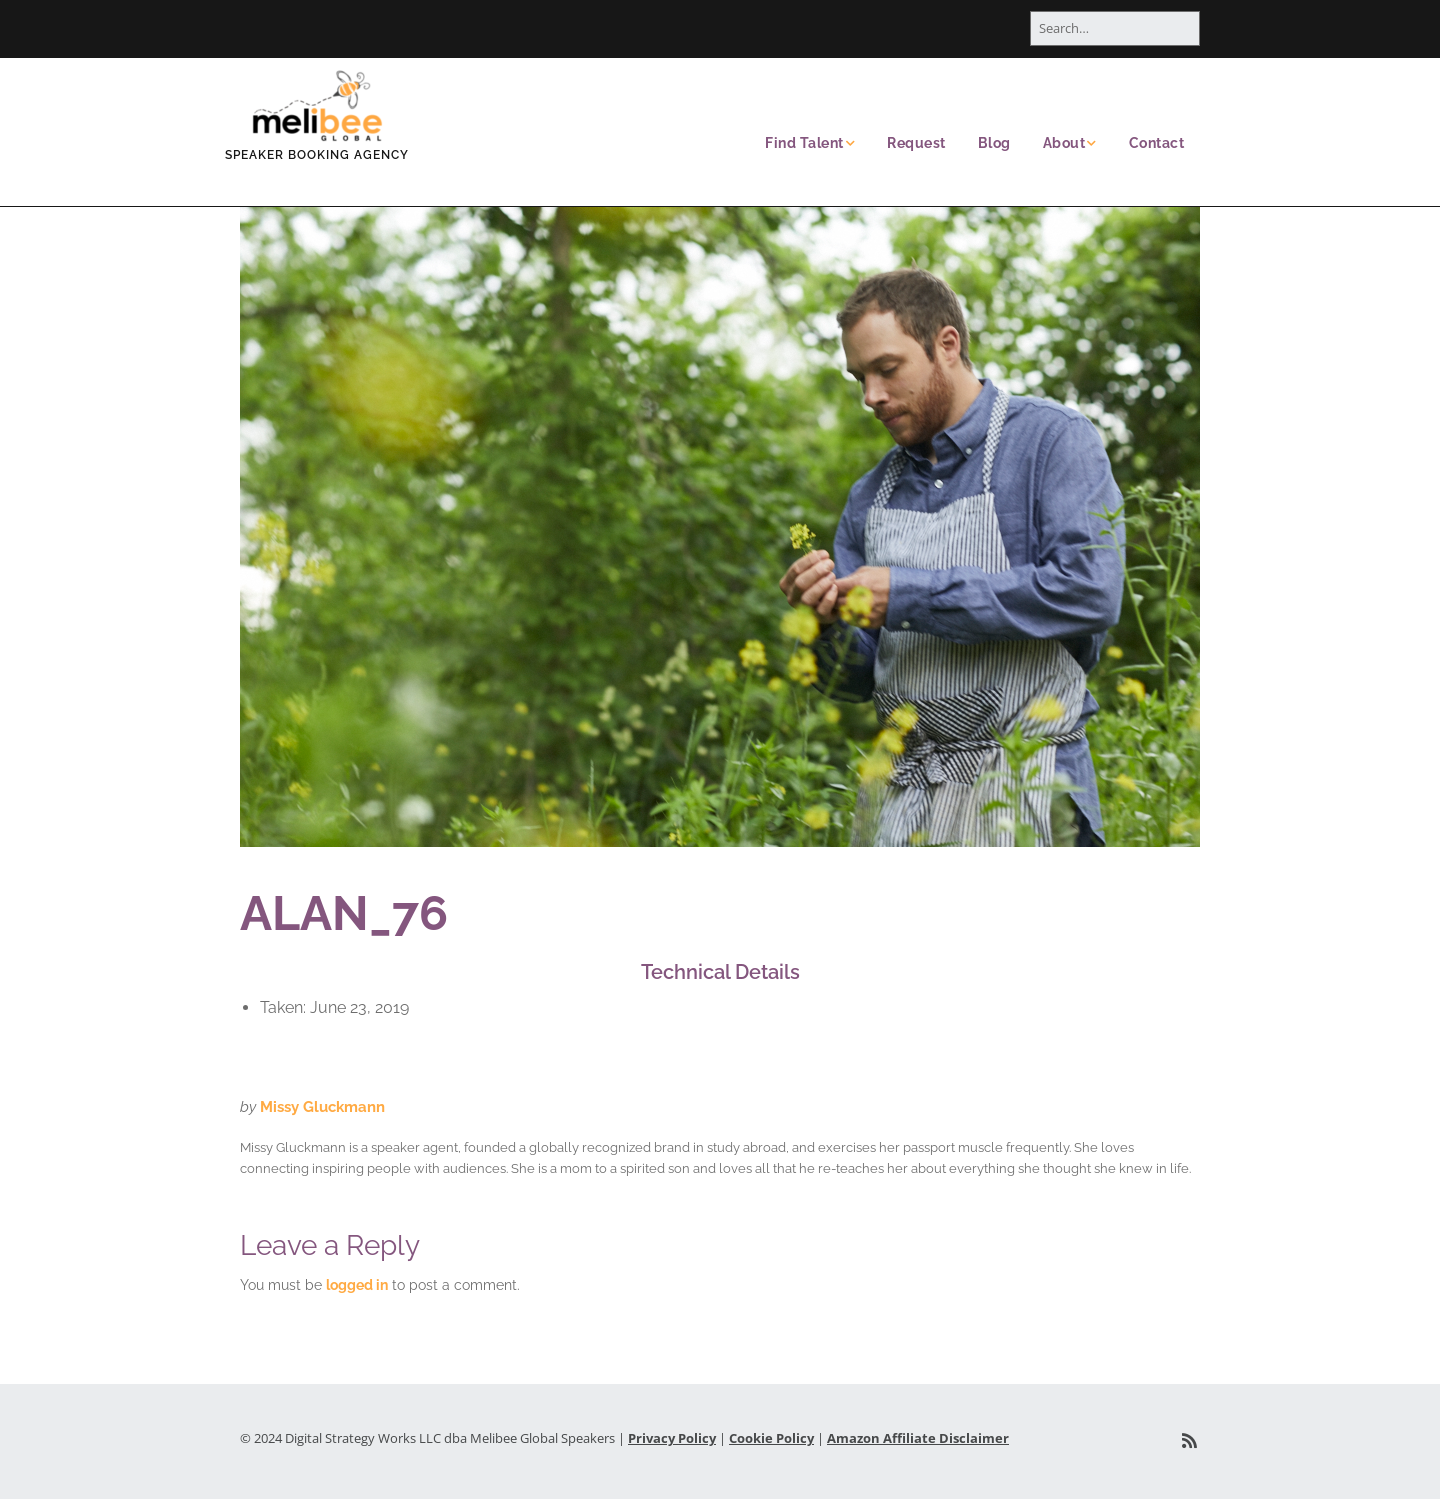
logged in (357, 1285)
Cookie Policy (771, 1438)
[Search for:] (1115, 28)
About (1064, 143)
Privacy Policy (672, 1438)
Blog (994, 143)
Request (916, 143)
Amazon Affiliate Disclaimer (918, 1438)
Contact (1157, 143)
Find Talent (804, 143)
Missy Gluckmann (322, 1107)
